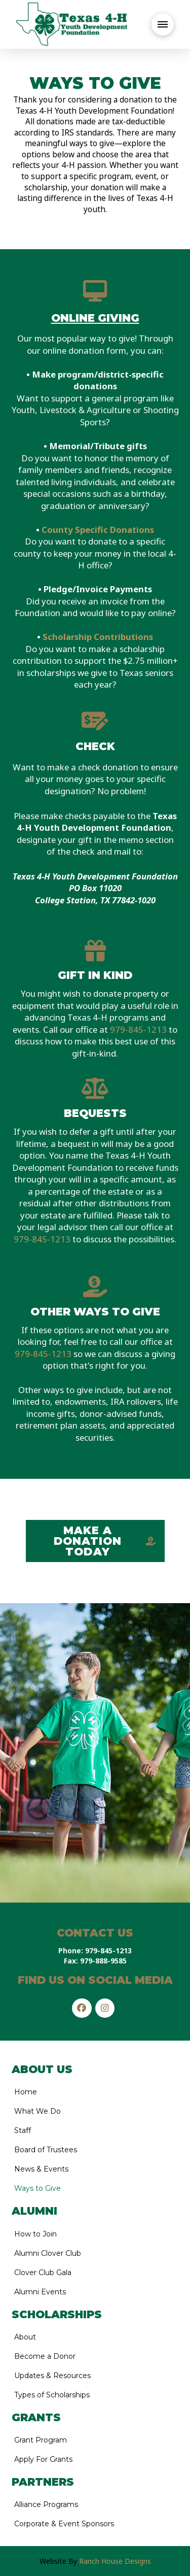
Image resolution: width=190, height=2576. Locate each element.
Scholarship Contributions (98, 636)
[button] (162, 24)
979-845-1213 (138, 1029)
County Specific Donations (98, 529)
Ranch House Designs (115, 2561)
